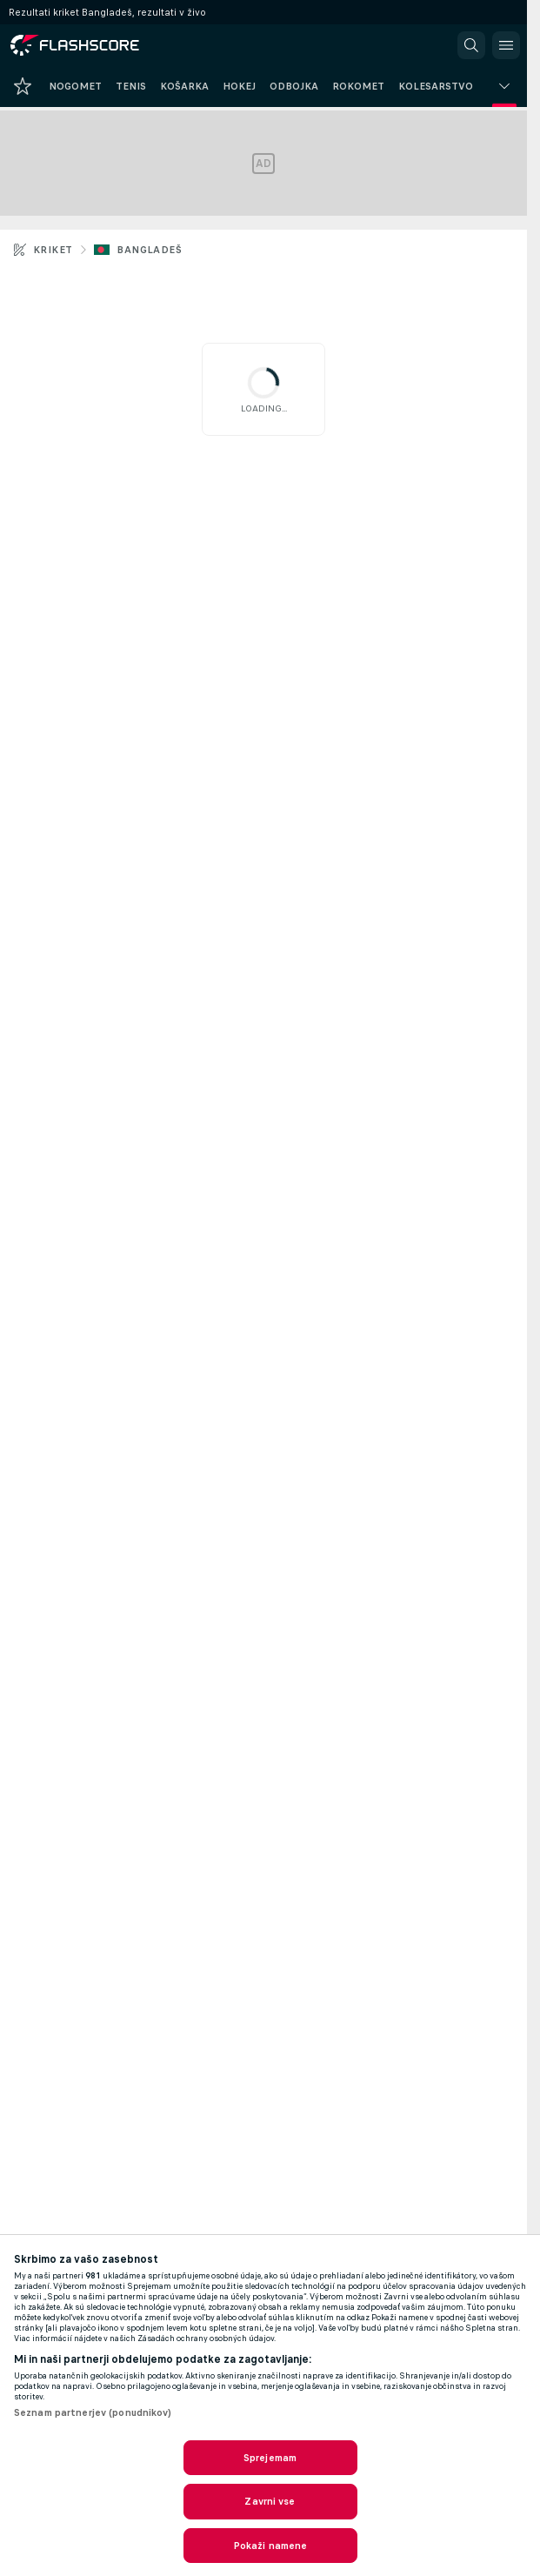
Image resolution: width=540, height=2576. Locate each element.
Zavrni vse (269, 2501)
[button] (471, 45)
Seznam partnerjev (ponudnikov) (93, 2412)
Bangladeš (149, 250)
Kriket (52, 250)
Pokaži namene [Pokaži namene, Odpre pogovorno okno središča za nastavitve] (270, 2545)
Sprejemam (270, 2458)
